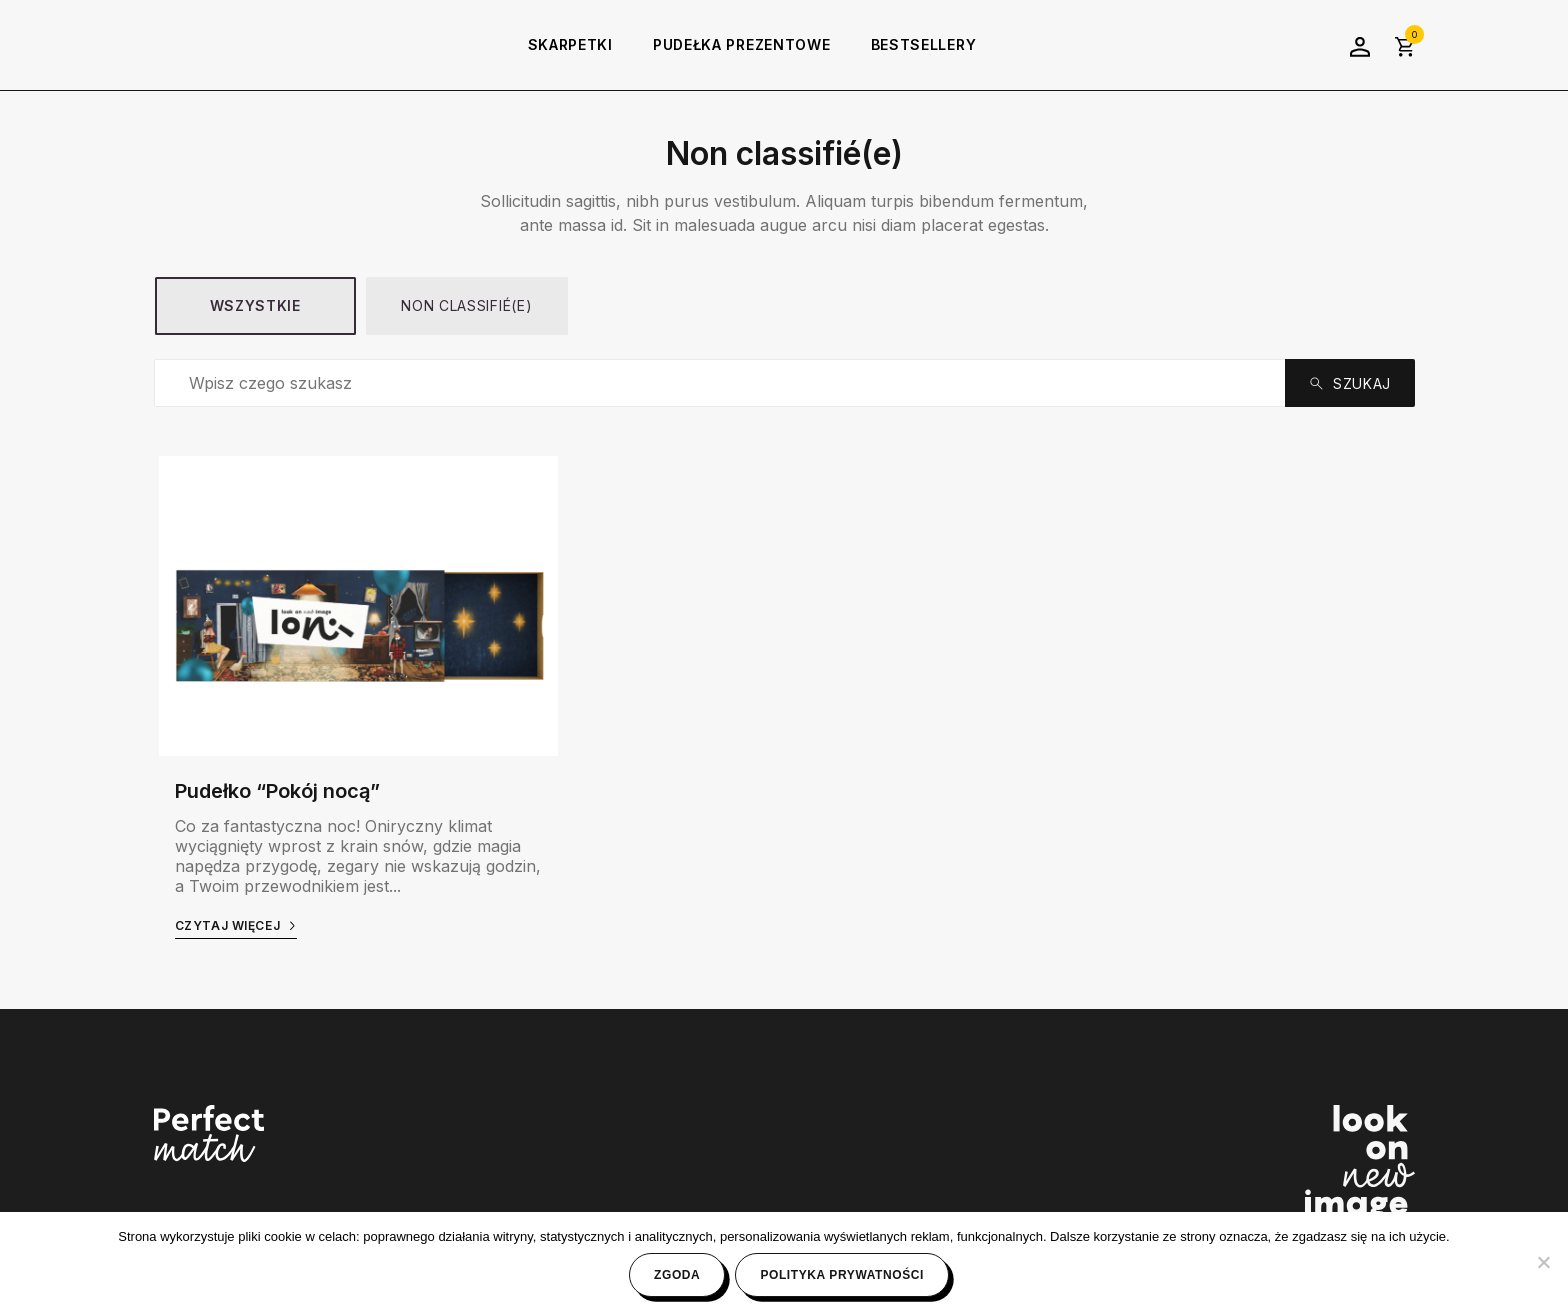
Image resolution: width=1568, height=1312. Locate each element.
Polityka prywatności (842, 1275)
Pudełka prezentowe (742, 44)
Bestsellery (924, 44)
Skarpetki (570, 44)
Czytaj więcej (235, 925)
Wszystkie (255, 305)
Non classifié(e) (466, 305)
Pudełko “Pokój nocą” (277, 791)
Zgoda (677, 1275)
